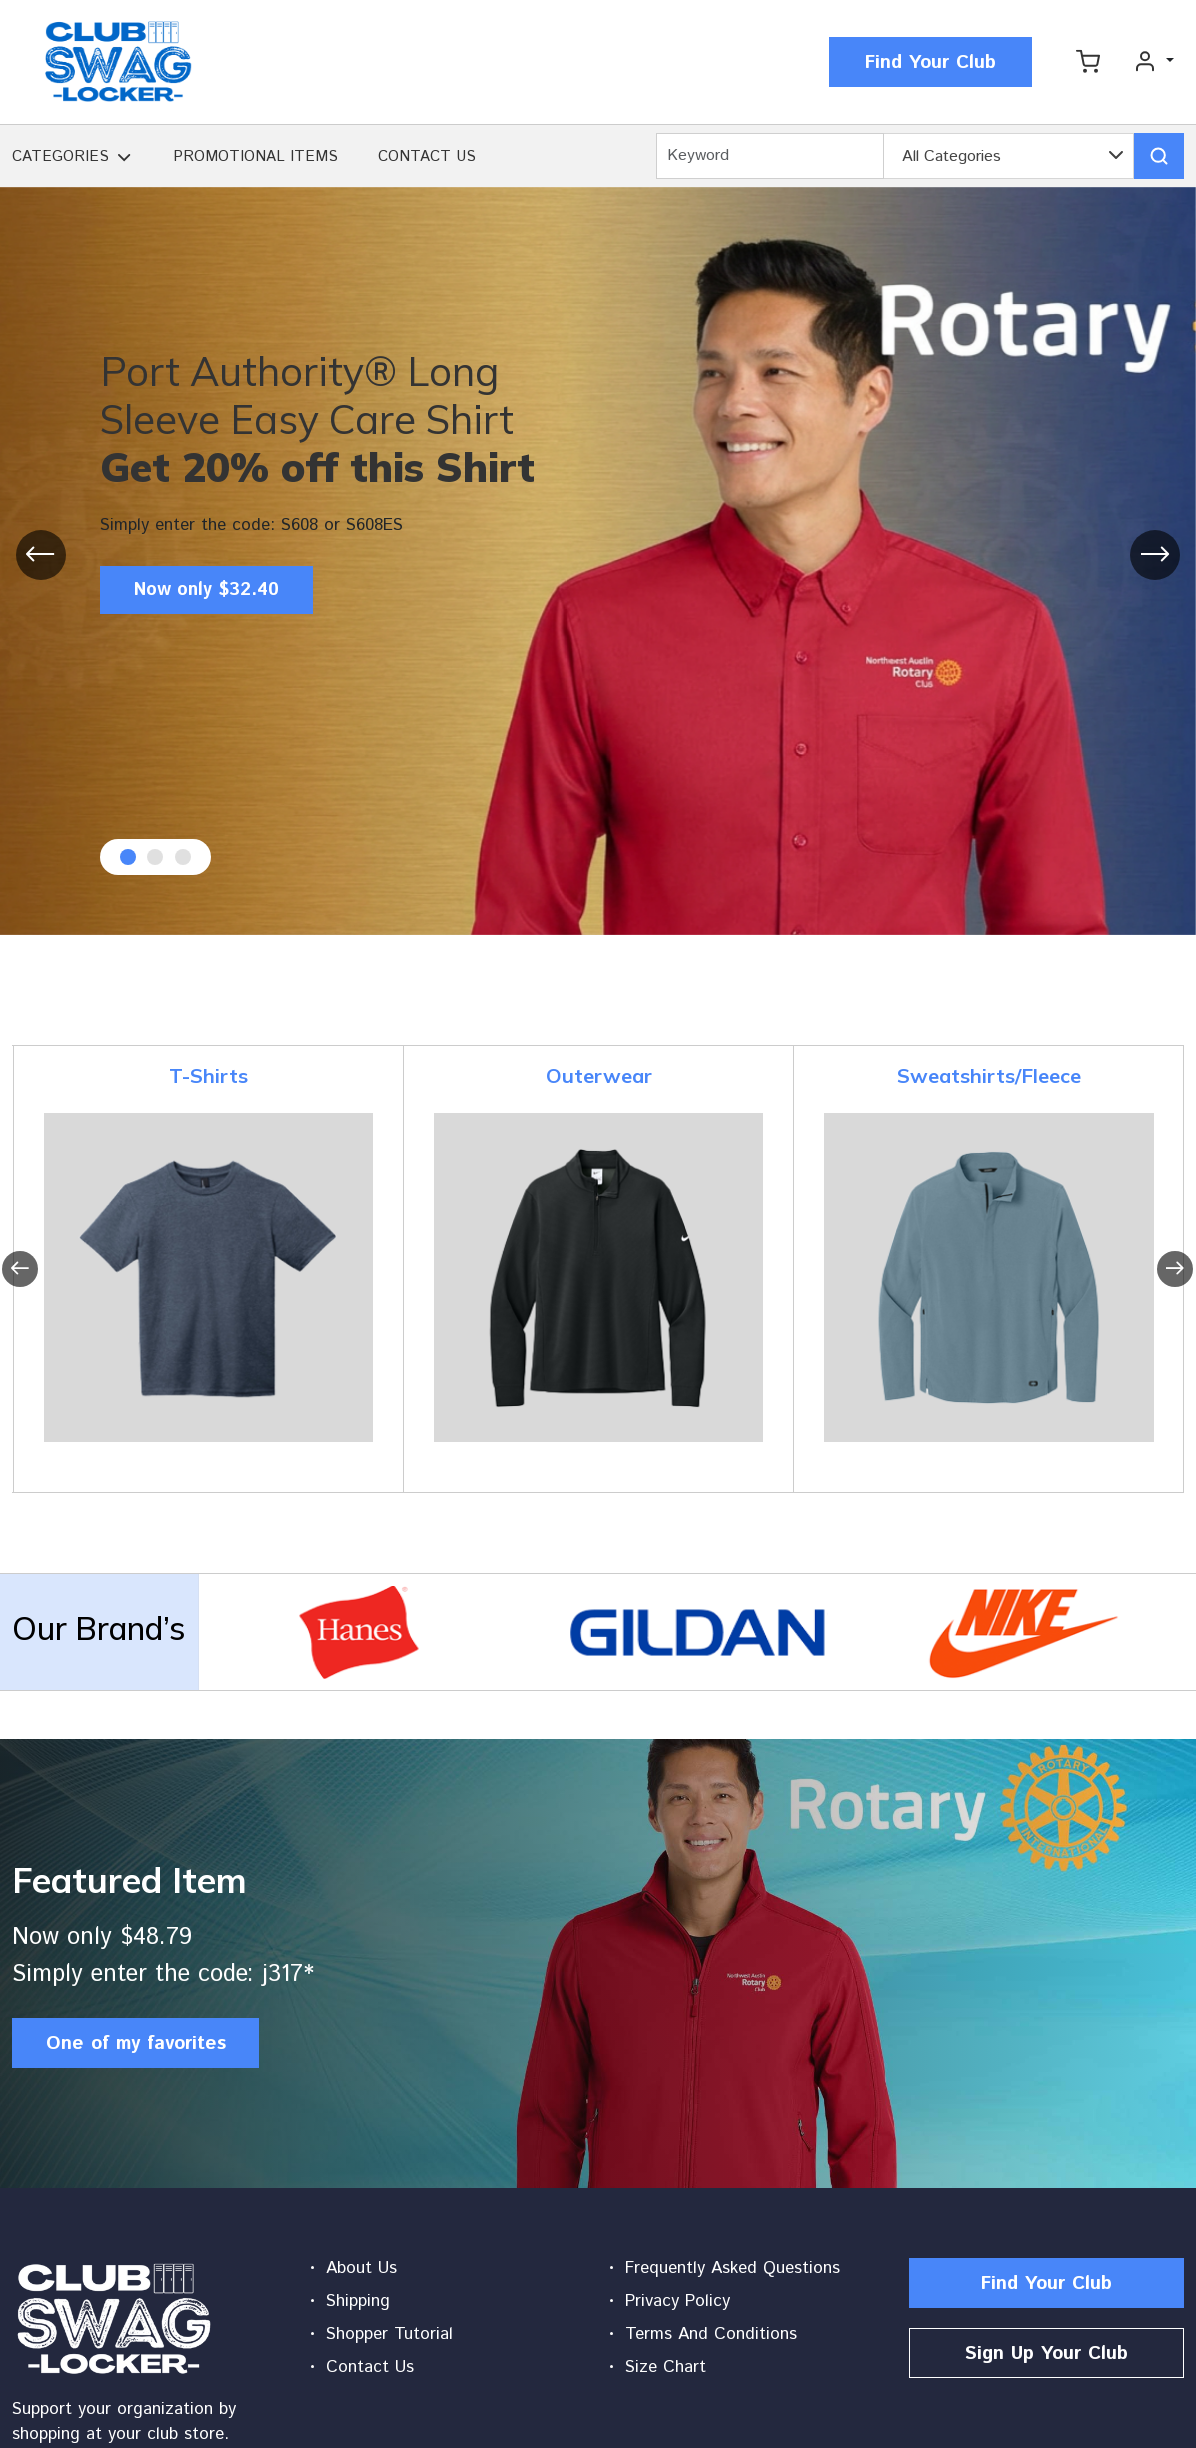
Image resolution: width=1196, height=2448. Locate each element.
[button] (124, 160)
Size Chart (665, 2367)
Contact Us (370, 2367)
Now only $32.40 (213, 591)
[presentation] (41, 555)
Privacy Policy (677, 2301)
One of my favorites (136, 2043)
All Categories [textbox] (951, 156)
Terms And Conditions (711, 2334)
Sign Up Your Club (1046, 2353)
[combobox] (1008, 157)
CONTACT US (427, 156)
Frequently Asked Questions (732, 2268)
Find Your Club (930, 62)
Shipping (358, 2301)
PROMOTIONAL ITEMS (255, 156)
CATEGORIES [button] (60, 156)
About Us (361, 2268)
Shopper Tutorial (389, 2334)
